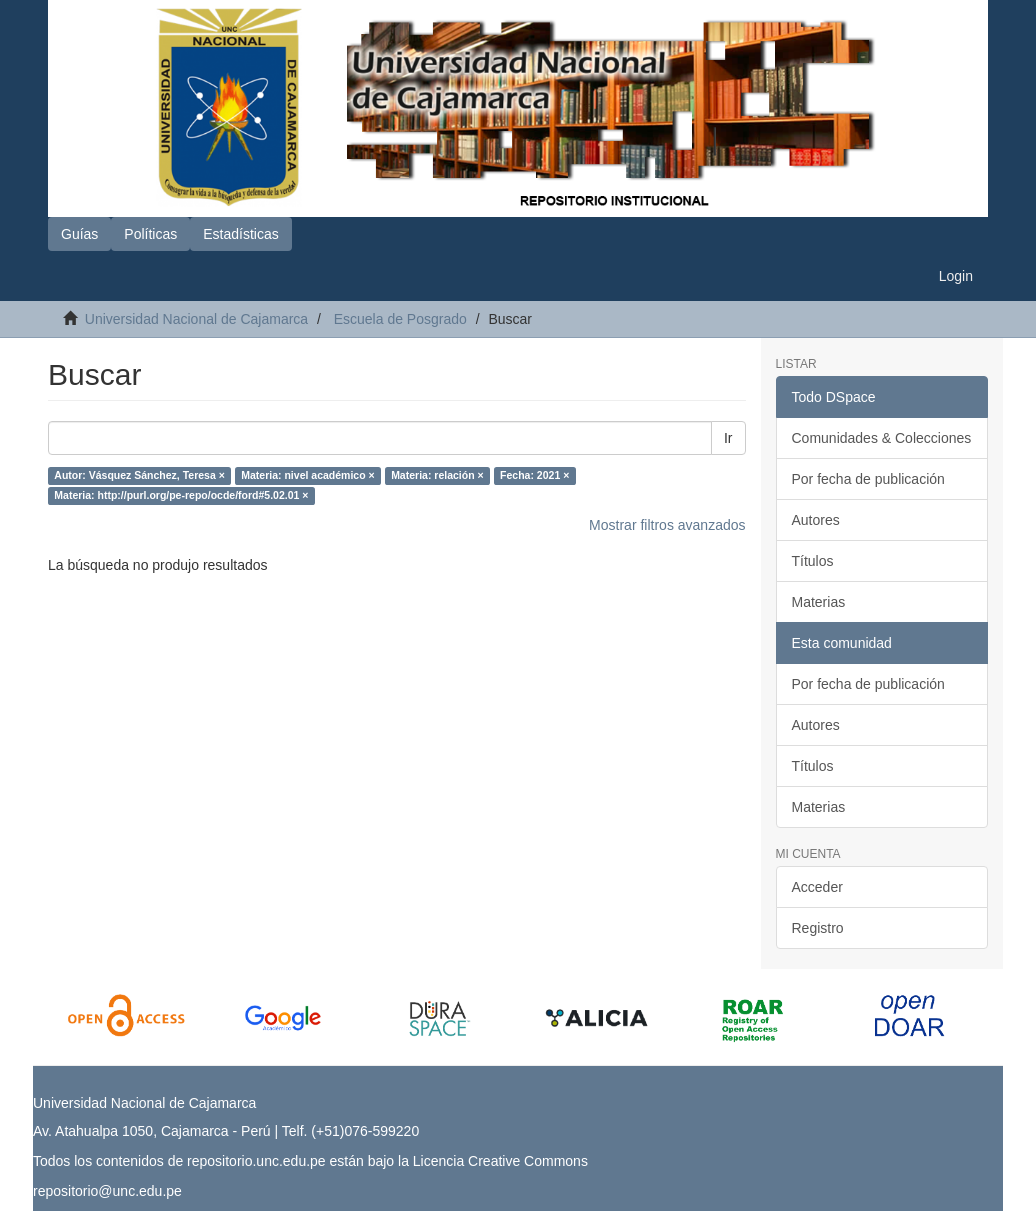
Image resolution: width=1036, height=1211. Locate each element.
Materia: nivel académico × (307, 476)
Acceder (817, 887)
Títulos (813, 561)
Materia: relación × (437, 476)
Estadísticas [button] (240, 234)
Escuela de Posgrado (400, 319)
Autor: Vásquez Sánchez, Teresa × (139, 476)
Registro (818, 928)
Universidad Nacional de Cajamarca (196, 319)
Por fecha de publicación (868, 479)
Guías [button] (79, 234)
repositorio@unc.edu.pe (107, 1191)
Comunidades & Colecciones (882, 438)
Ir (728, 438)
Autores (816, 520)
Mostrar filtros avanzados (667, 525)
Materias (819, 602)
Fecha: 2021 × (534, 476)
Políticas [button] (150, 234)
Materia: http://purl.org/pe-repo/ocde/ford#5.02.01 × (181, 496)
